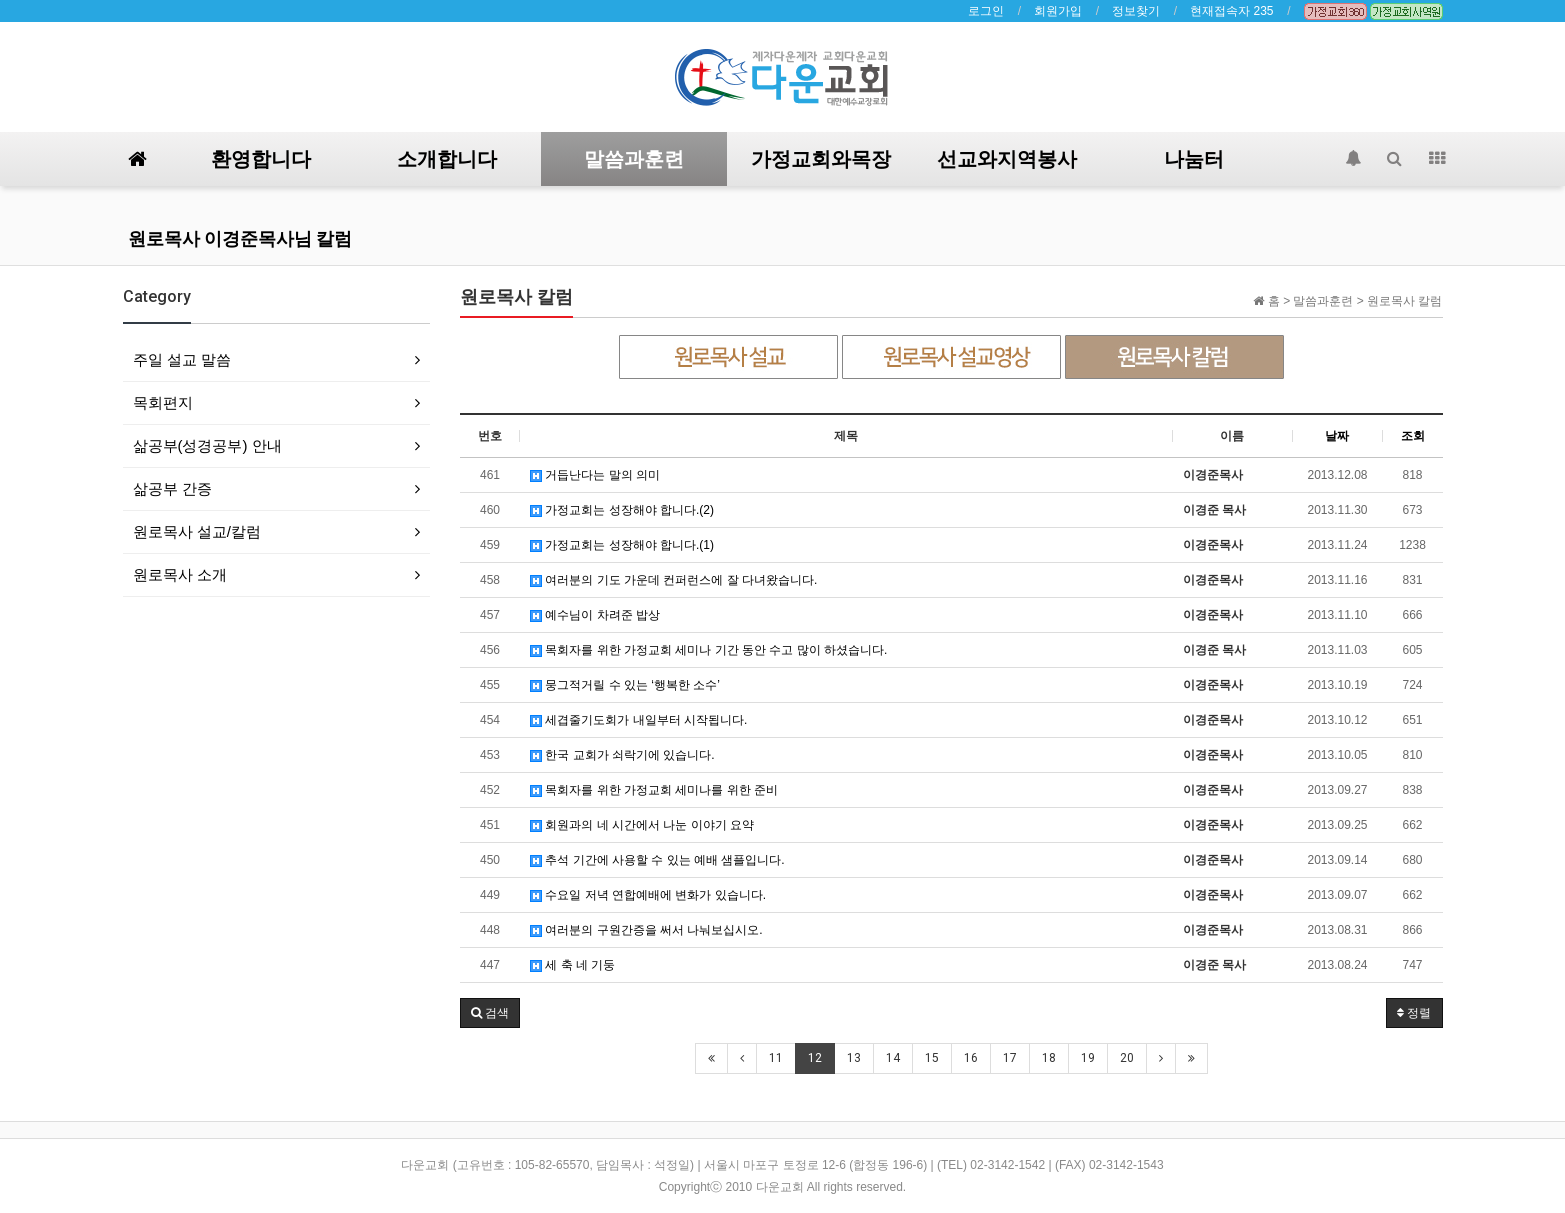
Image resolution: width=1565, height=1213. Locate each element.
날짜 (1337, 436)
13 (854, 1058)
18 (1049, 1058)
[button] (490, 1013)
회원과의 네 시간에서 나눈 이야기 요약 (642, 825)
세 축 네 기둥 (572, 965)
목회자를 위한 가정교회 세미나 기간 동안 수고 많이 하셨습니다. (708, 650)
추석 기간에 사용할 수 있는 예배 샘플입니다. (657, 860)
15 (932, 1058)
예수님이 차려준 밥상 (595, 615)
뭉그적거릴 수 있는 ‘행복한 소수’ (625, 685)
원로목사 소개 (180, 574)
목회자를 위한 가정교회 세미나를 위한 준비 (654, 790)
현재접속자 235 (1231, 11)
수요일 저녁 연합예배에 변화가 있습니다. (648, 895)
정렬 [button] (1414, 1013)
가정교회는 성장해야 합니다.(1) (622, 545)
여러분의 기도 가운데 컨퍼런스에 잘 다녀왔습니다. (673, 580)
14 (893, 1058)
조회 (1413, 436)
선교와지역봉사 (1007, 159)
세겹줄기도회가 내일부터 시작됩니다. (638, 720)
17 (1010, 1058)
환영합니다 (261, 159)
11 (776, 1058)
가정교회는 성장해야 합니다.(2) (622, 510)
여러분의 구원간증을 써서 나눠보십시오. (646, 930)
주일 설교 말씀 (182, 359)
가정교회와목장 (821, 159)
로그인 (986, 11)
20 (1127, 1058)
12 (815, 1058)
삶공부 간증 (172, 488)
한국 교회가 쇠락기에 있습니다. (622, 755)
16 (971, 1058)
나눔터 (1194, 159)
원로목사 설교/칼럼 (197, 531)
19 (1088, 1058)
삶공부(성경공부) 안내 (207, 445)
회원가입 (1058, 11)
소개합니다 (447, 159)
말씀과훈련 (634, 159)
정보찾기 (1136, 11)
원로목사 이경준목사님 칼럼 (240, 238)
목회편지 (163, 402)
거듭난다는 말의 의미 (595, 475)
